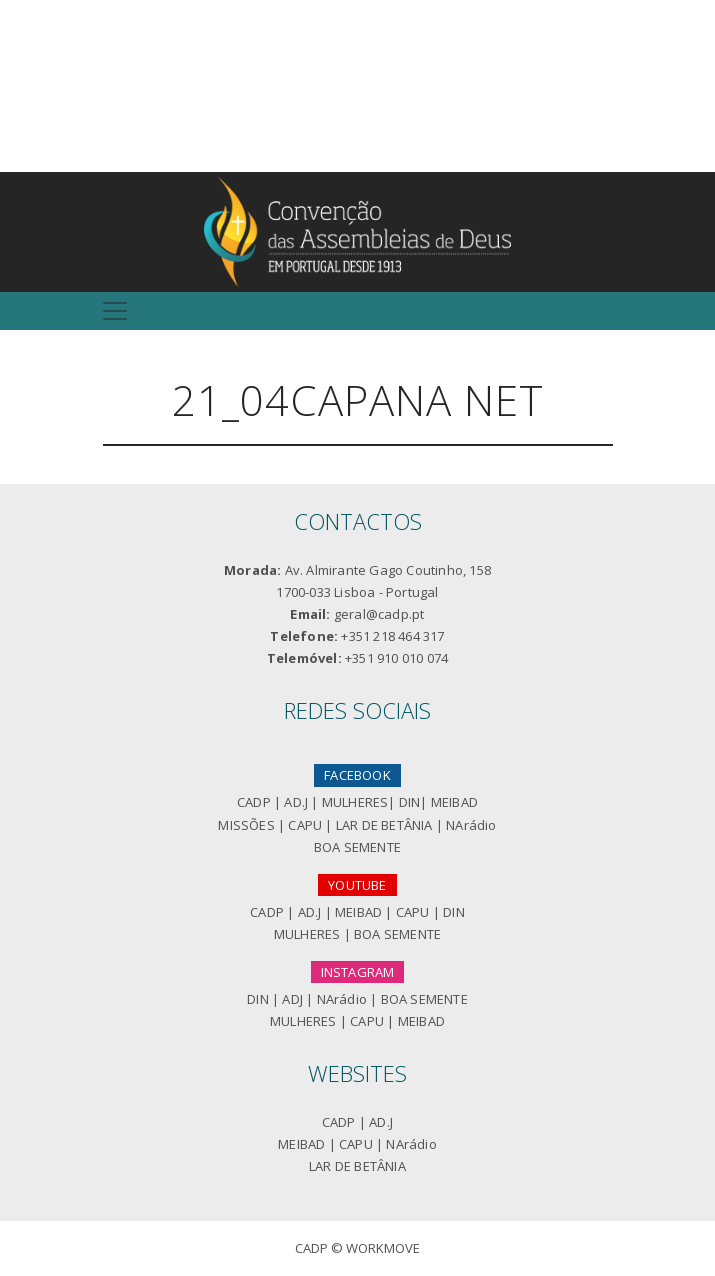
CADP (254, 802)
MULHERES (355, 802)
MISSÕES (246, 825)
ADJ (292, 999)
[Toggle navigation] (115, 311)
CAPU (305, 825)
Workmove (383, 1248)
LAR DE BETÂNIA (384, 825)
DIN (410, 802)
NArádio (471, 825)
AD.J (296, 802)
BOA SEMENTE (357, 847)
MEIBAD (454, 802)
